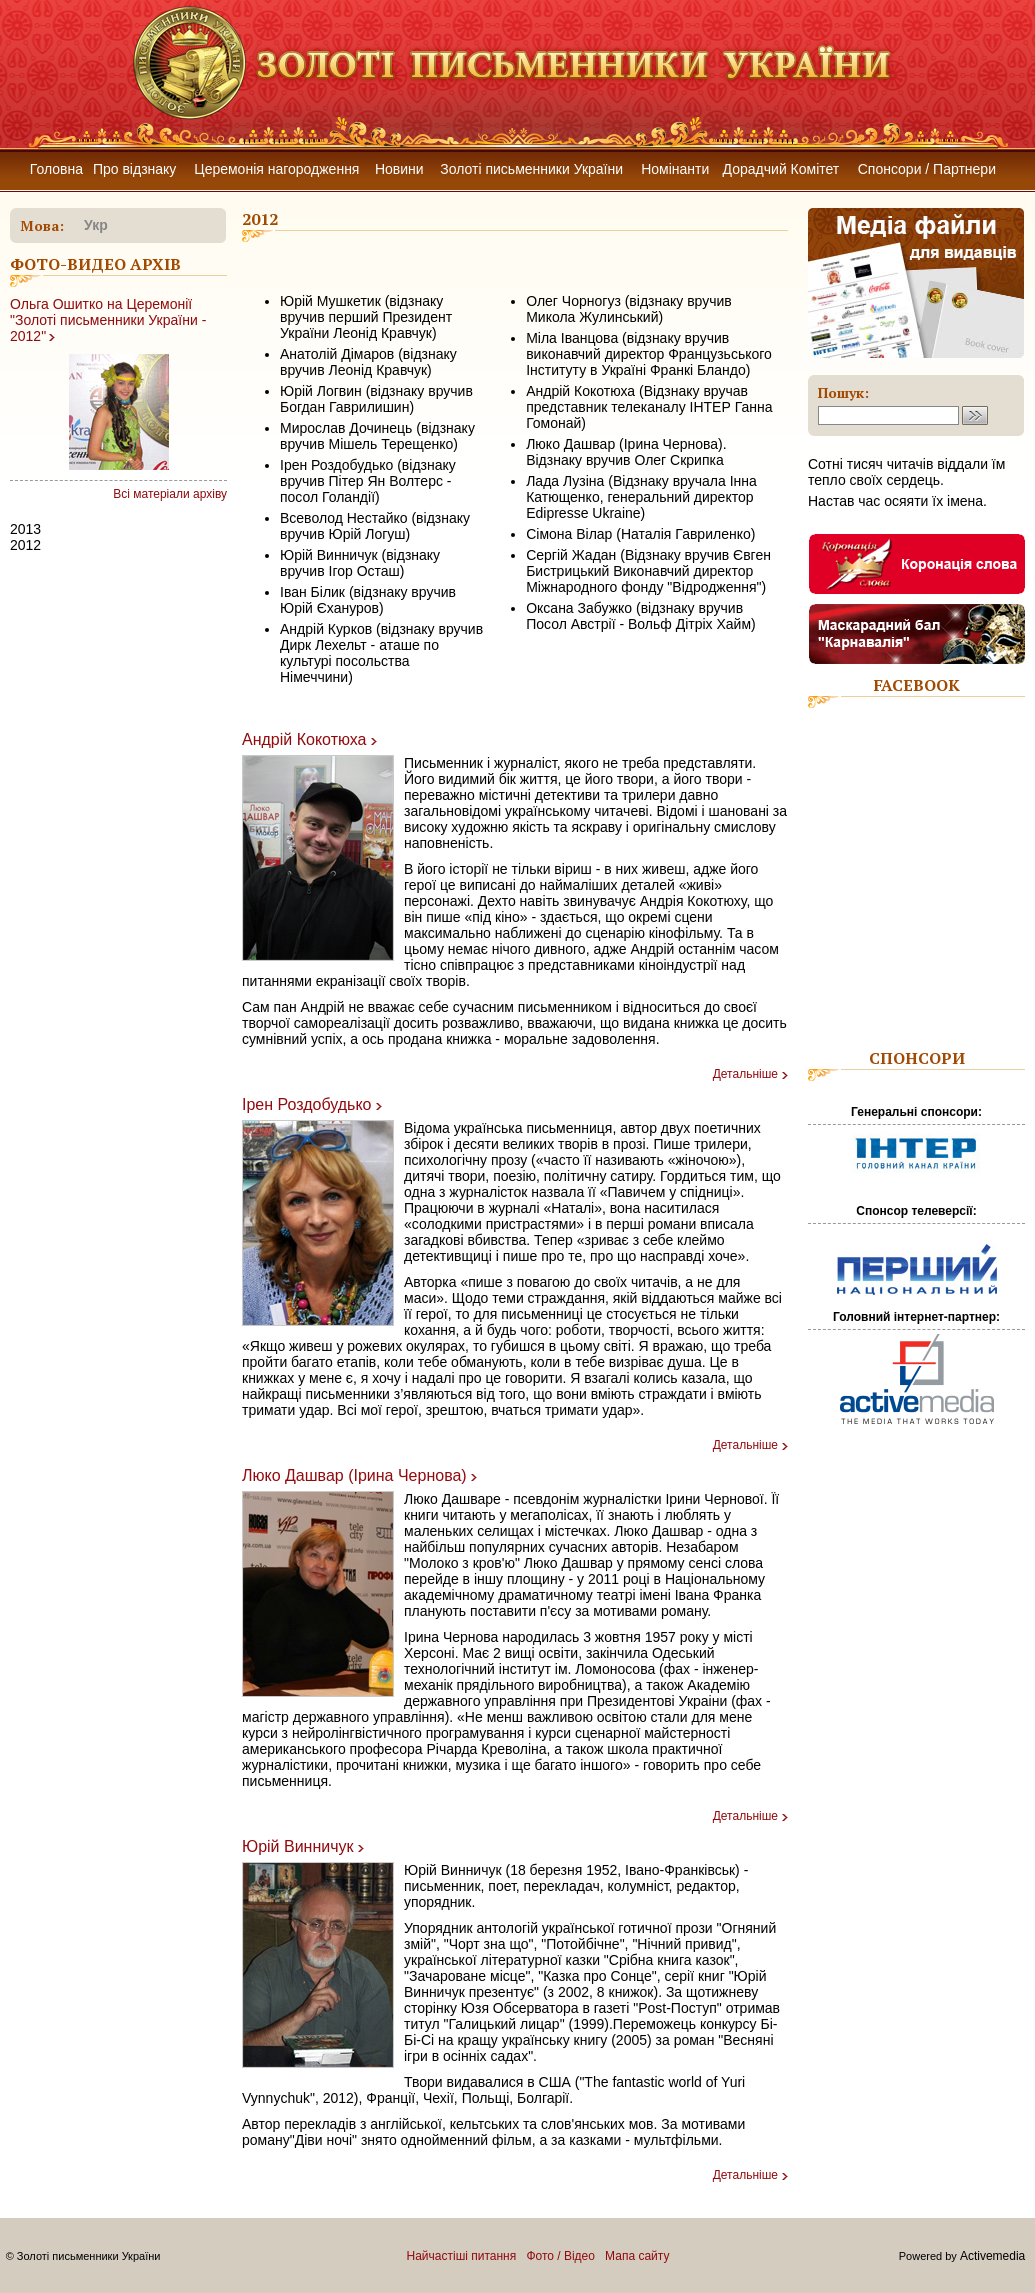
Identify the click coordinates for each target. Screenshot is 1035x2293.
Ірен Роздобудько (306, 1104)
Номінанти (675, 169)
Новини (399, 169)
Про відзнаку (134, 169)
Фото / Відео (560, 2256)
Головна (56, 169)
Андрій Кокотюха (304, 739)
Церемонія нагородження (276, 169)
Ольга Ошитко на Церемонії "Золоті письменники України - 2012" (108, 320)
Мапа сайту (637, 2256)
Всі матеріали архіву (170, 494)
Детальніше (745, 1074)
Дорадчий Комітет (781, 169)
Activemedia (992, 2256)
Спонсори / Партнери (927, 169)
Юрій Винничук (298, 1846)
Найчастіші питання (462, 2256)
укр (96, 225)
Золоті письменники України (531, 169)
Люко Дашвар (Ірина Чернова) (354, 1475)
